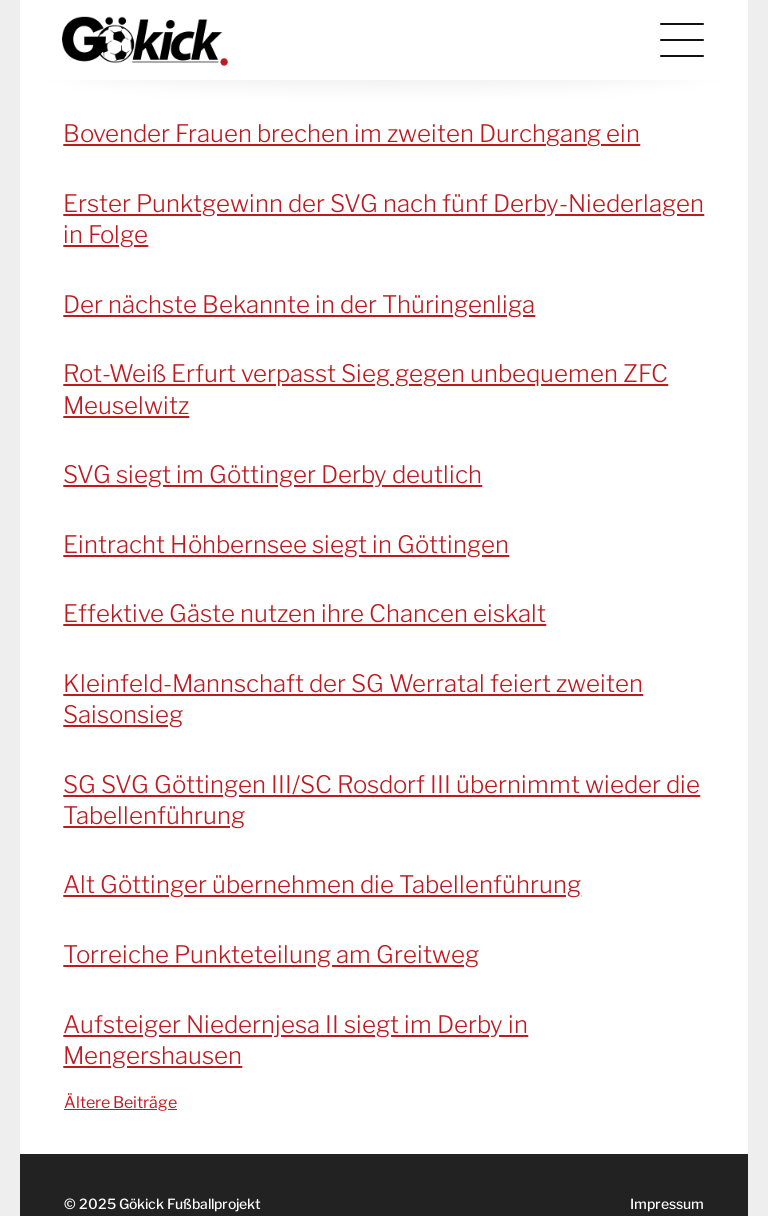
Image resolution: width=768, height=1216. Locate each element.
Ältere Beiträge (120, 1102)
